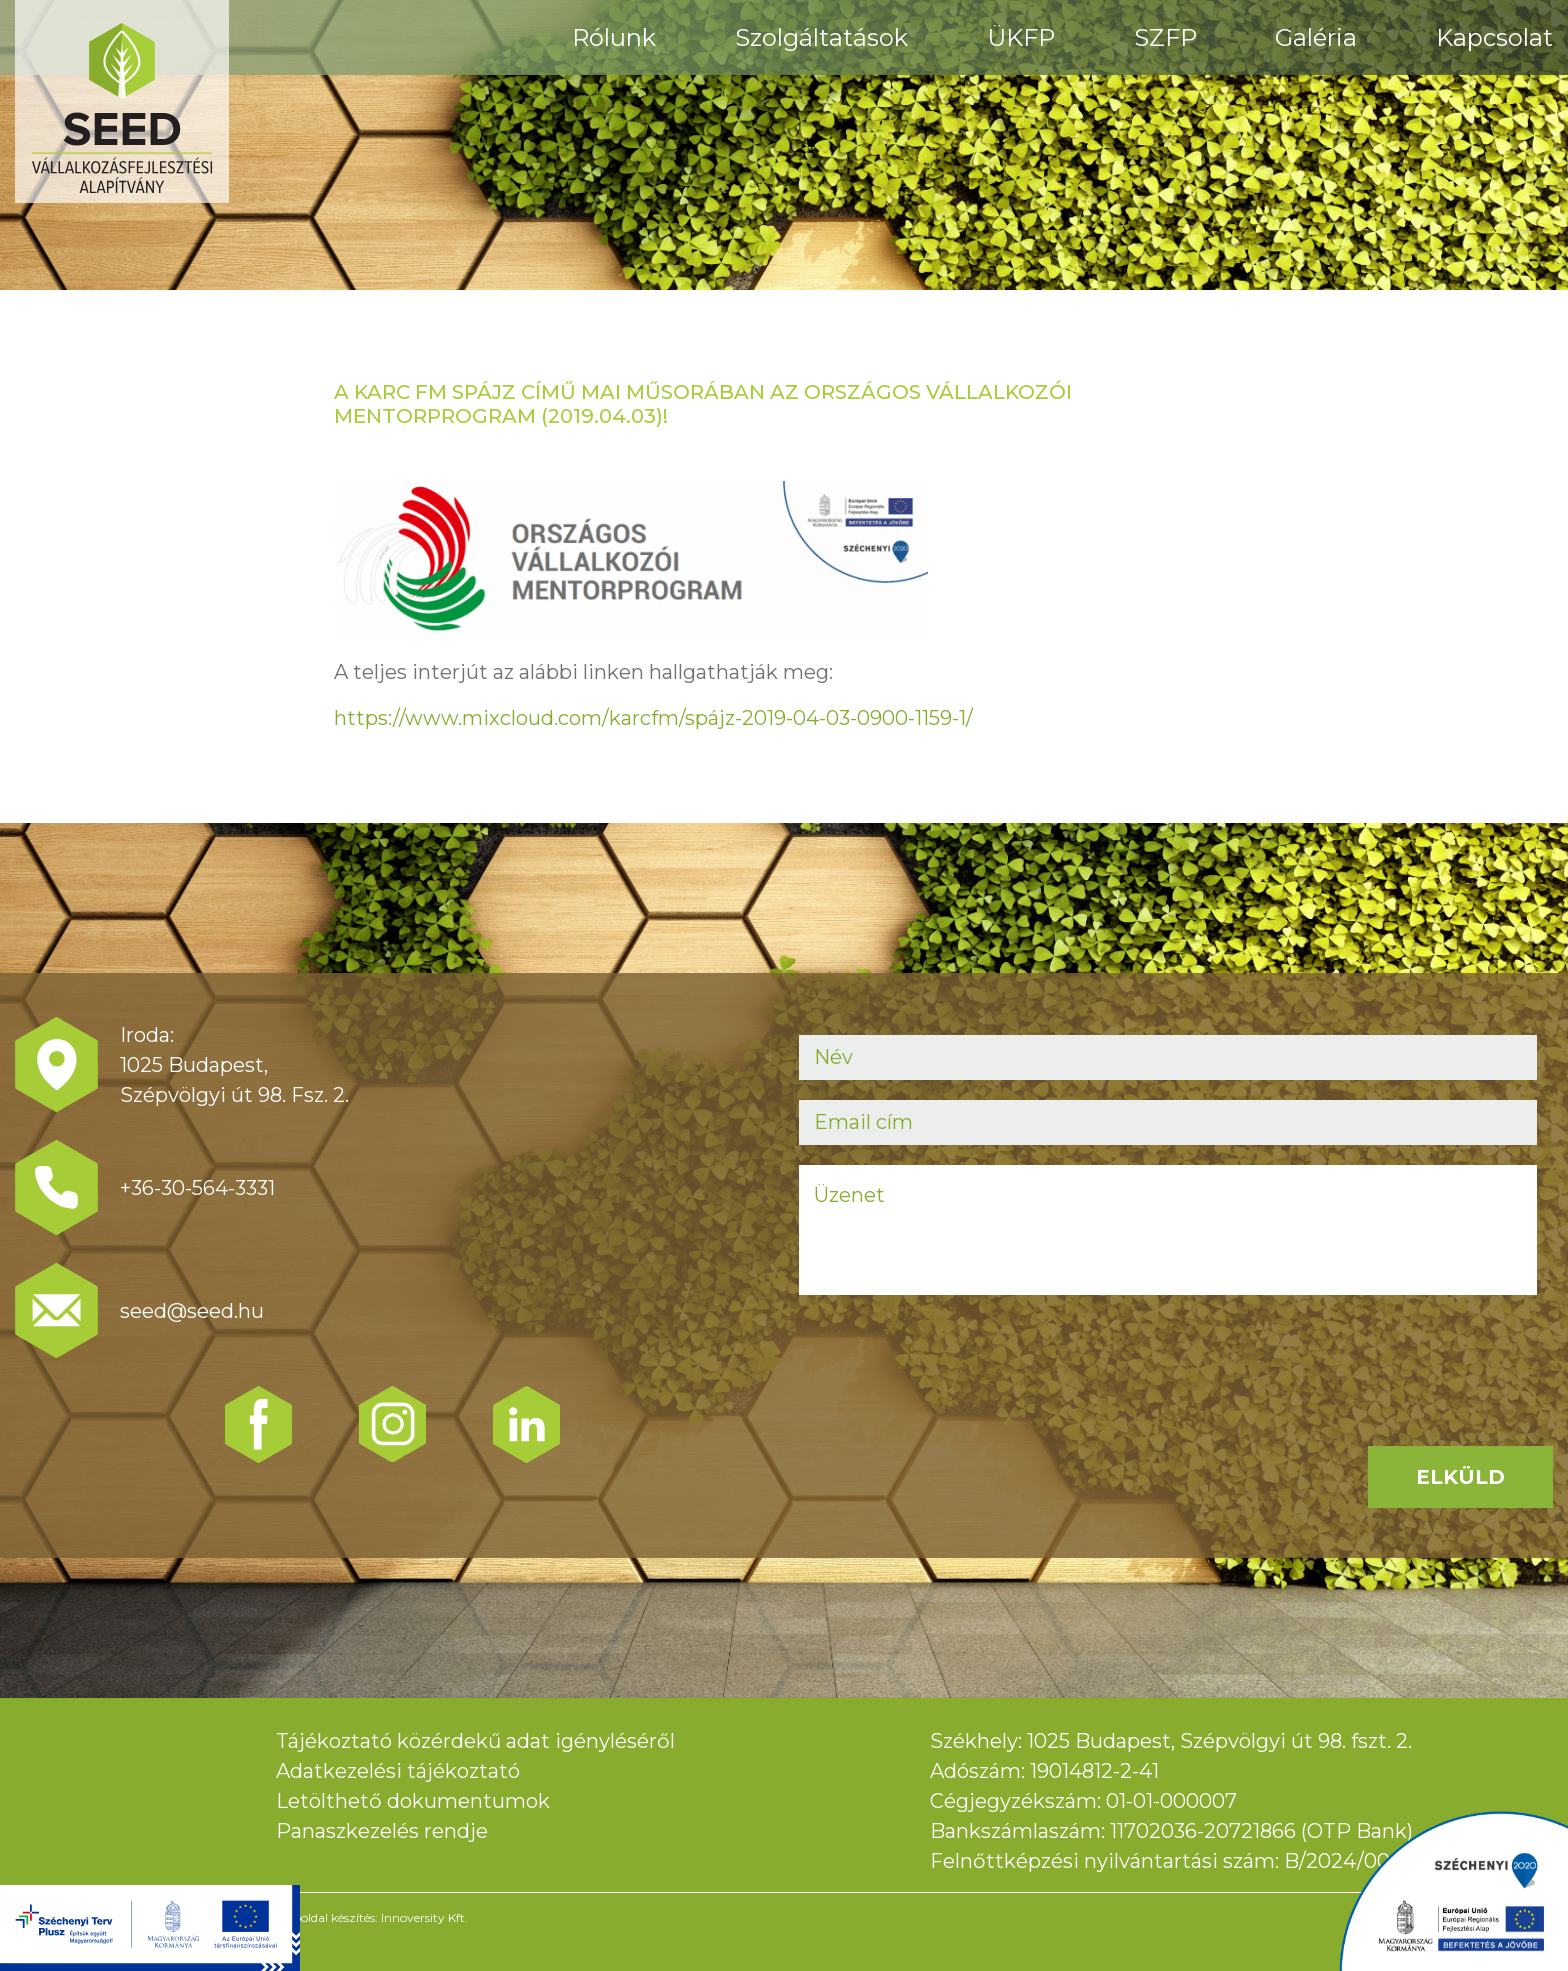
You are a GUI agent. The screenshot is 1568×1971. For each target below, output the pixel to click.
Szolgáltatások (821, 37)
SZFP (1165, 37)
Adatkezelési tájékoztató (398, 1771)
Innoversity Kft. (424, 1917)
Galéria (1316, 37)
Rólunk (614, 37)
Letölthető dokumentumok (413, 1801)
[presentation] (951, 1354)
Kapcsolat (1494, 37)
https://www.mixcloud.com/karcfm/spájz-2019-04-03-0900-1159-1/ (653, 718)
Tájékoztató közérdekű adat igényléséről (475, 1741)
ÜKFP (1021, 37)
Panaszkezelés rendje (382, 1831)
